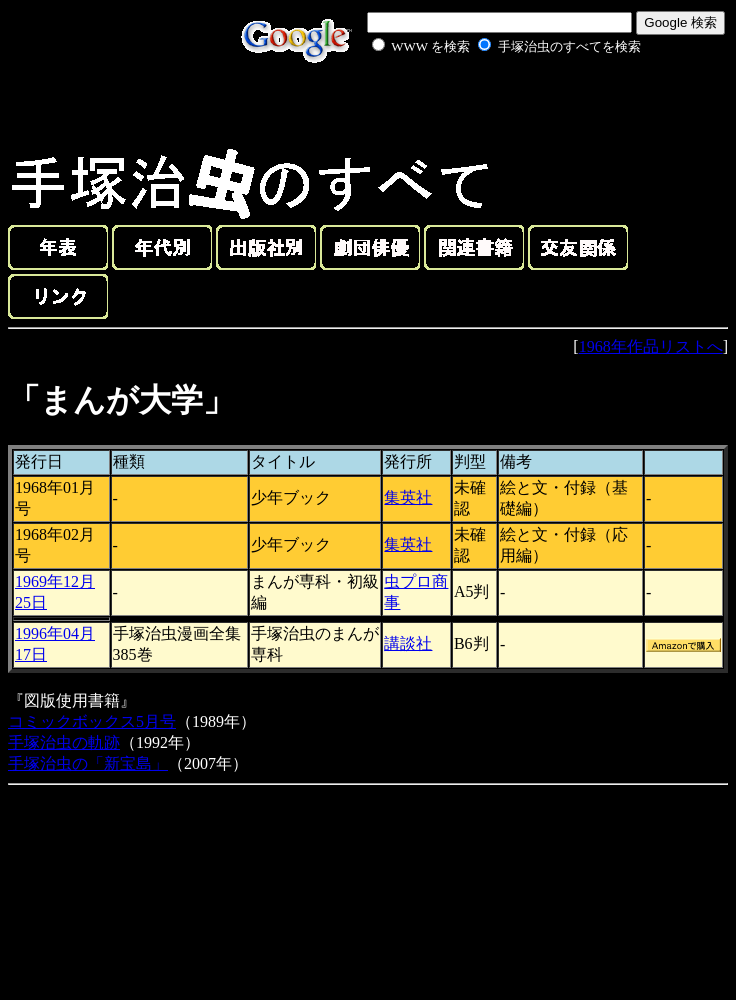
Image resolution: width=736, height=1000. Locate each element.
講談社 (408, 643)
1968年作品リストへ (651, 346)
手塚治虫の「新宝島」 (88, 763)
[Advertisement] (484, 104)
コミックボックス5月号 (92, 721)
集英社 (408, 497)
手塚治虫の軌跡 (64, 742)
